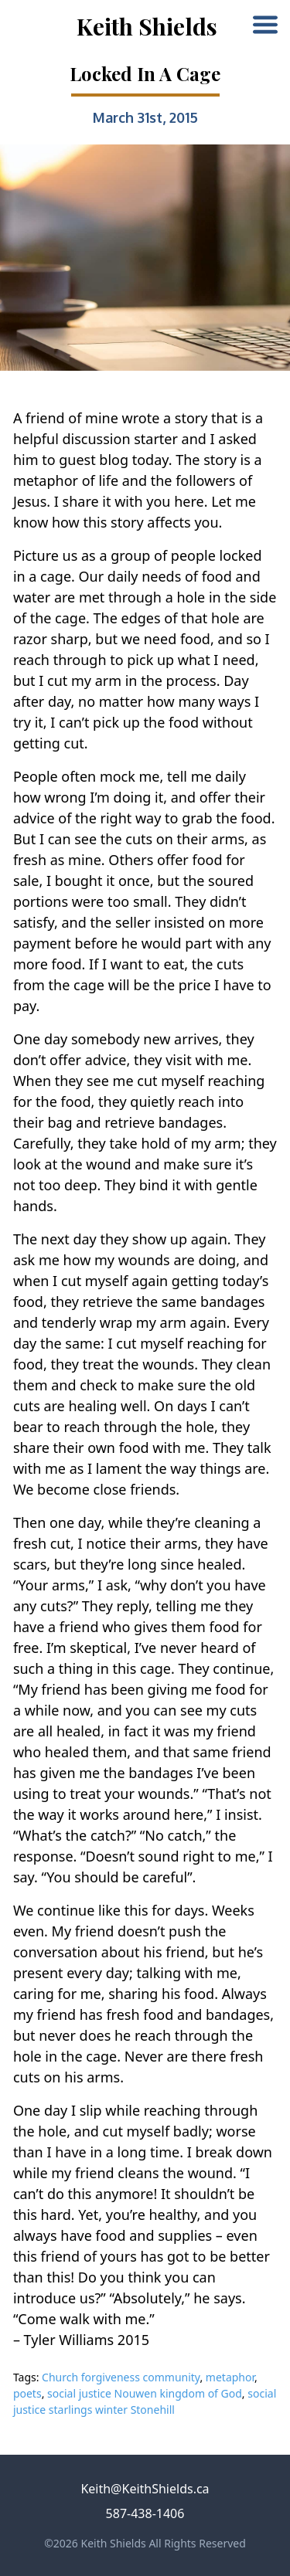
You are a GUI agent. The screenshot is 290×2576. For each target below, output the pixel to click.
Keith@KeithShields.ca (144, 2488)
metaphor (230, 2377)
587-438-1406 (145, 2513)
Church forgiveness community (121, 2377)
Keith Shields (147, 26)
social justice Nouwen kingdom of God (144, 2393)
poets (27, 2393)
